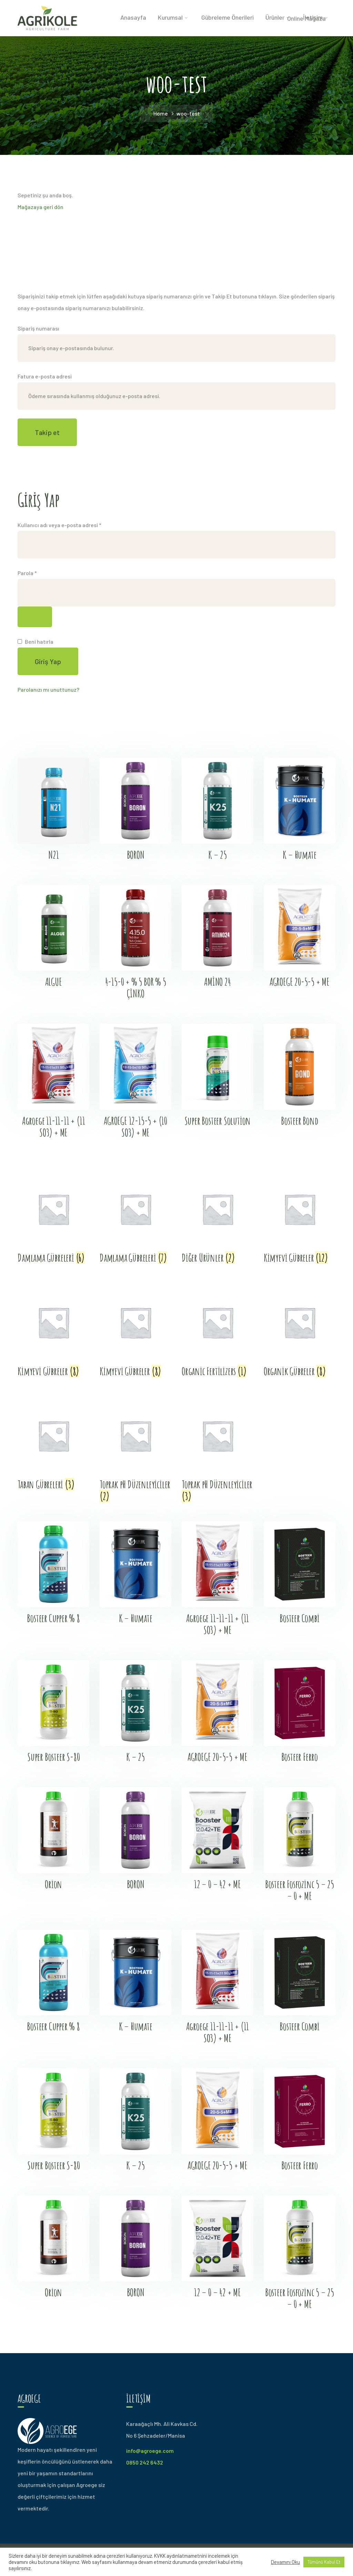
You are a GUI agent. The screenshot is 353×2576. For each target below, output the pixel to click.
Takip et (47, 432)
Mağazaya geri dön (40, 207)
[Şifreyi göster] (35, 616)
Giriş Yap (48, 661)
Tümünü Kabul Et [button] (323, 2562)
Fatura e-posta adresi (45, 376)
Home (160, 113)
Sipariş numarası (38, 328)
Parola (36, 571)
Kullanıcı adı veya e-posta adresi (68, 523)
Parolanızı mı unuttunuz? (48, 689)
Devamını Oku (285, 2562)
